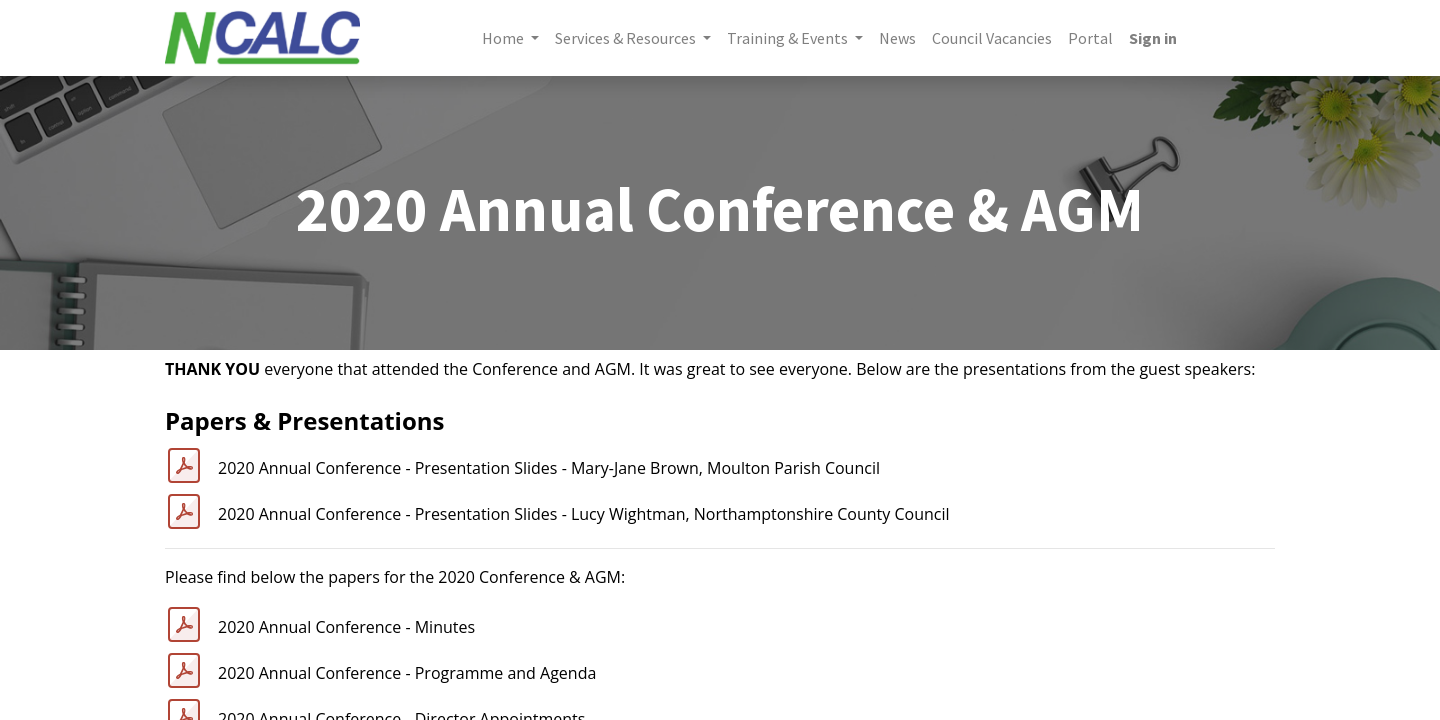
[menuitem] (897, 38)
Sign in (1153, 38)
